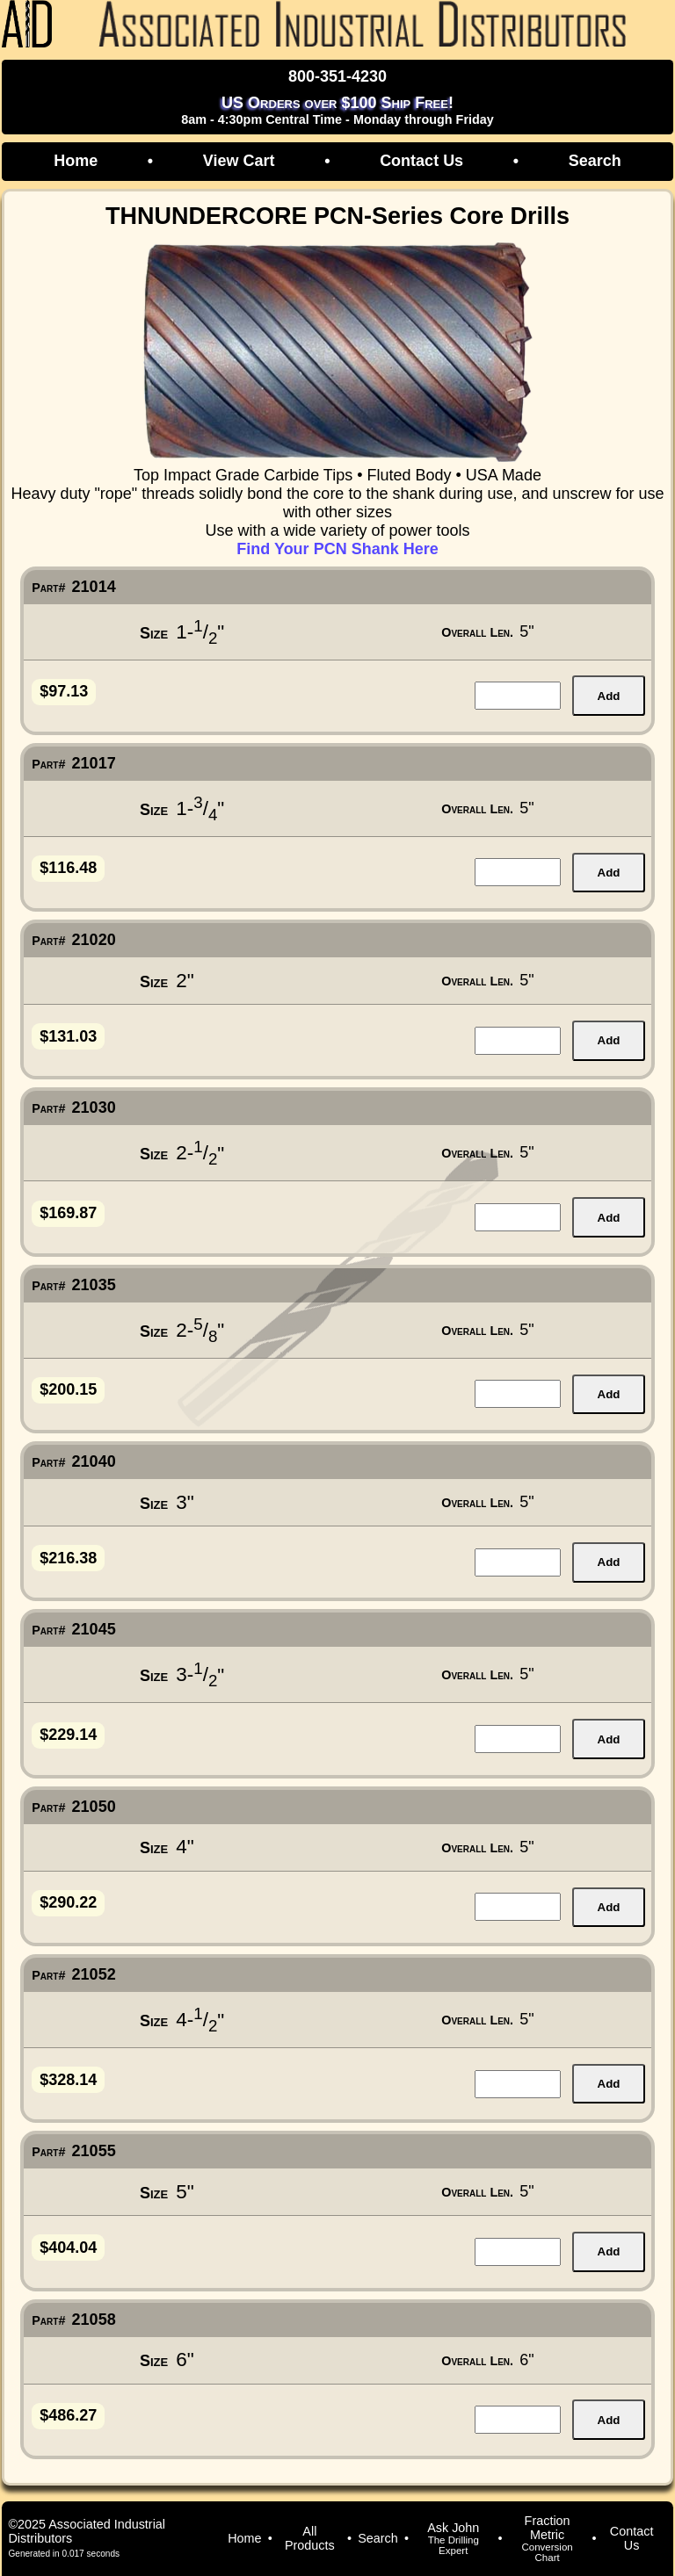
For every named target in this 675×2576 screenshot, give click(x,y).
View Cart (239, 161)
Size (154, 633)
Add (609, 696)
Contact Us (421, 161)
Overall (477, 632)
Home (76, 161)
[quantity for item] (518, 696)
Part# (48, 588)
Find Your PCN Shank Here (337, 549)
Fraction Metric (547, 2538)
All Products (310, 2538)
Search (595, 161)
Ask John (453, 2538)
